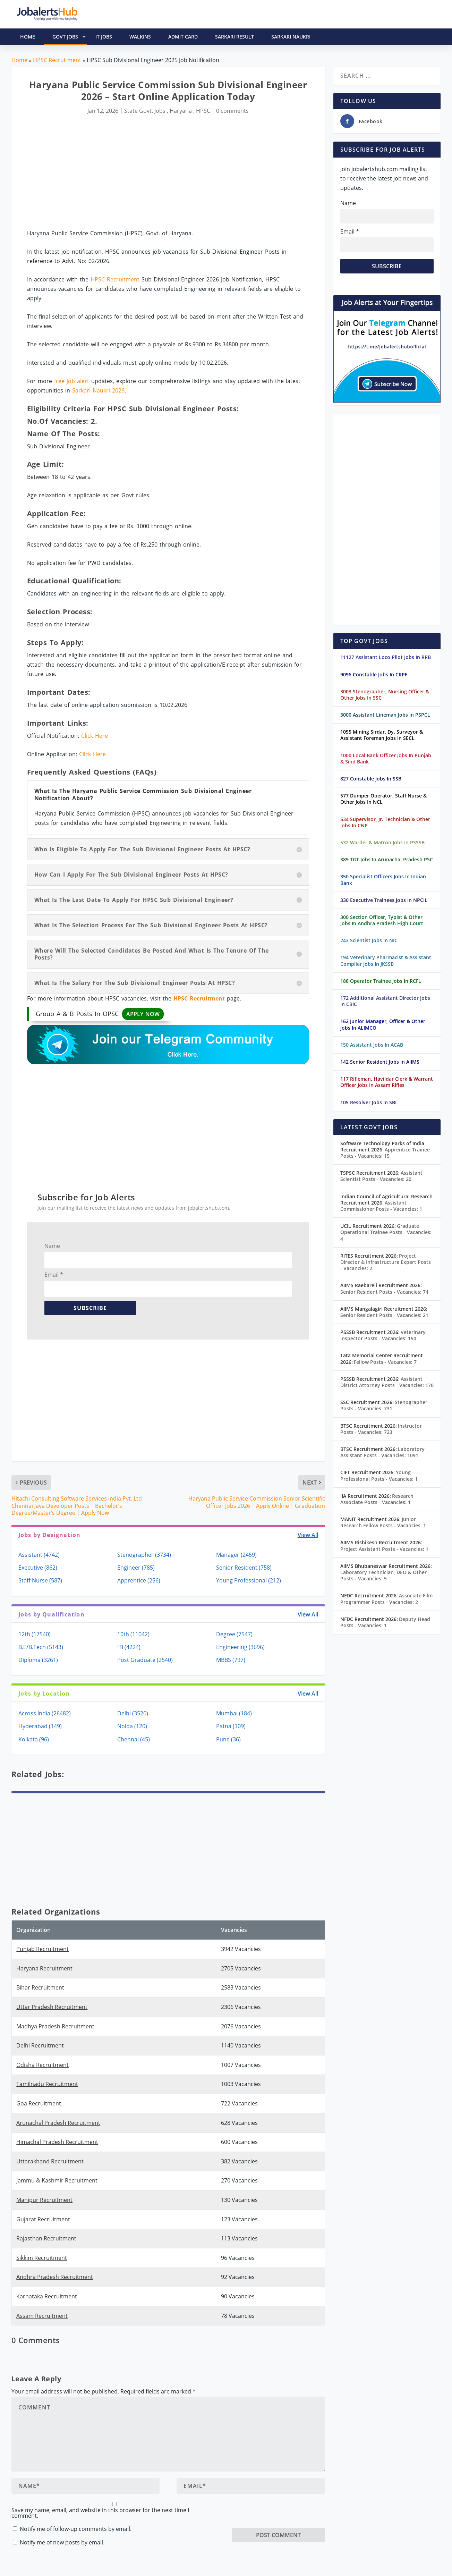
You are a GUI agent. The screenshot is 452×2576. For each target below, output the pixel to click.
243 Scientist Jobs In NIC (369, 940)
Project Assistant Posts (384, 1549)
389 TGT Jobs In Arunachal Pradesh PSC (386, 859)
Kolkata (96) (33, 1739)
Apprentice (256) (138, 1580)
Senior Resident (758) (244, 1567)
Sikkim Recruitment (41, 2258)
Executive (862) (37, 1567)
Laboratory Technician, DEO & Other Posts (383, 1575)
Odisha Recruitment (42, 2065)
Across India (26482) (44, 1713)
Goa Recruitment (38, 2103)
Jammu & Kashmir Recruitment (56, 2180)
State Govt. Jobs (144, 111)
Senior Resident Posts (384, 1292)
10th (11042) (133, 1634)
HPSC (203, 111)
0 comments (232, 111)
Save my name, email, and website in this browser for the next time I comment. (100, 2512)
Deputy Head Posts (385, 1622)
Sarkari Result (234, 36)
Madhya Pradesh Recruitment (55, 2026)
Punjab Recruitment (42, 1949)
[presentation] (284, 2514)
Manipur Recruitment (44, 2200)
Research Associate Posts (376, 1499)
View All (308, 1535)
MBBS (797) (230, 1660)
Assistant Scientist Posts (381, 1175)
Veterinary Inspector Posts (383, 1335)
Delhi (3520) (132, 1713)
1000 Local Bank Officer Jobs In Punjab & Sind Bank (385, 758)
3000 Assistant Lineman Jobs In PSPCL (385, 714)
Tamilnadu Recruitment (47, 2084)
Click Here (94, 736)
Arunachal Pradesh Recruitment (58, 2123)
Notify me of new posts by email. (62, 2542)
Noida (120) (132, 1726)
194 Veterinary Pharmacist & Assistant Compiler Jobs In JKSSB (385, 960)
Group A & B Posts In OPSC (100, 1014)
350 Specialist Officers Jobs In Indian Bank (383, 879)
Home (19, 60)
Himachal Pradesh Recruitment (57, 2142)
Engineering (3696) (240, 1647)
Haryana (181, 111)
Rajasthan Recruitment (46, 2238)
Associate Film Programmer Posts (386, 1598)
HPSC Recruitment (57, 60)
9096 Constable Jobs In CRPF (373, 674)
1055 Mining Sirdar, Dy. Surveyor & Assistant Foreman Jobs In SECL (381, 734)
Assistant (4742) (39, 1555)
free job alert (71, 381)
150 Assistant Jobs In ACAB (371, 1044)
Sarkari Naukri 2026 (98, 390)
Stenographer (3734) (144, 1555)
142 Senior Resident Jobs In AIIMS (379, 1061)
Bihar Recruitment (40, 1987)
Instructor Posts (381, 1428)
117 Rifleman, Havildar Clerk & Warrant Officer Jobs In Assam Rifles (386, 1081)
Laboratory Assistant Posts (382, 1452)
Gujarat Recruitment (43, 2219)
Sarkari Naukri (290, 36)
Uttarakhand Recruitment (50, 2161)
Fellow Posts (385, 1362)
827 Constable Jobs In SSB (370, 778)
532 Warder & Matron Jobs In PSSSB (382, 842)
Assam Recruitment (42, 2316)
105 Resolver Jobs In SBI (368, 1102)
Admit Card (183, 36)
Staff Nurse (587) (40, 1580)
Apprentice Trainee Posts (385, 1152)
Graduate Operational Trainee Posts (386, 1232)
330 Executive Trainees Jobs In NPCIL (383, 900)
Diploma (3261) (38, 1660)
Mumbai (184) (234, 1713)
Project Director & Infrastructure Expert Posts (385, 1262)
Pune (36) (228, 1739)
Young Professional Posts (379, 1475)
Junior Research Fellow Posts (383, 1522)
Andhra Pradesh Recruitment (54, 2277)
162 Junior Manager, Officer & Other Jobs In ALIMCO (382, 1024)
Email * (53, 1274)
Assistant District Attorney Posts (387, 1382)
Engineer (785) (136, 1567)
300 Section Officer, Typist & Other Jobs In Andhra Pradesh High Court (381, 920)
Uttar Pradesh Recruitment (51, 2007)
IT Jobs (103, 36)
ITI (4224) (128, 1647)
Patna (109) (231, 1726)
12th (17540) (34, 1634)
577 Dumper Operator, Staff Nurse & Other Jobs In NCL (383, 798)
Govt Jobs (69, 36)
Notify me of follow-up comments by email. (75, 2529)
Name (52, 1246)
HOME (27, 36)
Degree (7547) (234, 1634)
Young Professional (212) (248, 1580)
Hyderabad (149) (40, 1726)
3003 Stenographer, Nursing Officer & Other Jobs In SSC (384, 694)
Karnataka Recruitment (46, 2296)
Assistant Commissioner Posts (381, 1205)
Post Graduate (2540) (145, 1660)
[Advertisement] (168, 172)
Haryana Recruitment (44, 1968)
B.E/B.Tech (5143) (40, 1647)
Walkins (140, 36)
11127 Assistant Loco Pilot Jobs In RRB (385, 657)
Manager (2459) (236, 1555)
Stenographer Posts (383, 1405)
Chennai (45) (133, 1739)
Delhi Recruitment (40, 2045)
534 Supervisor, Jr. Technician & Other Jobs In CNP (385, 822)
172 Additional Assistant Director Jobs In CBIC (385, 1001)
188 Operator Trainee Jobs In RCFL (380, 981)
